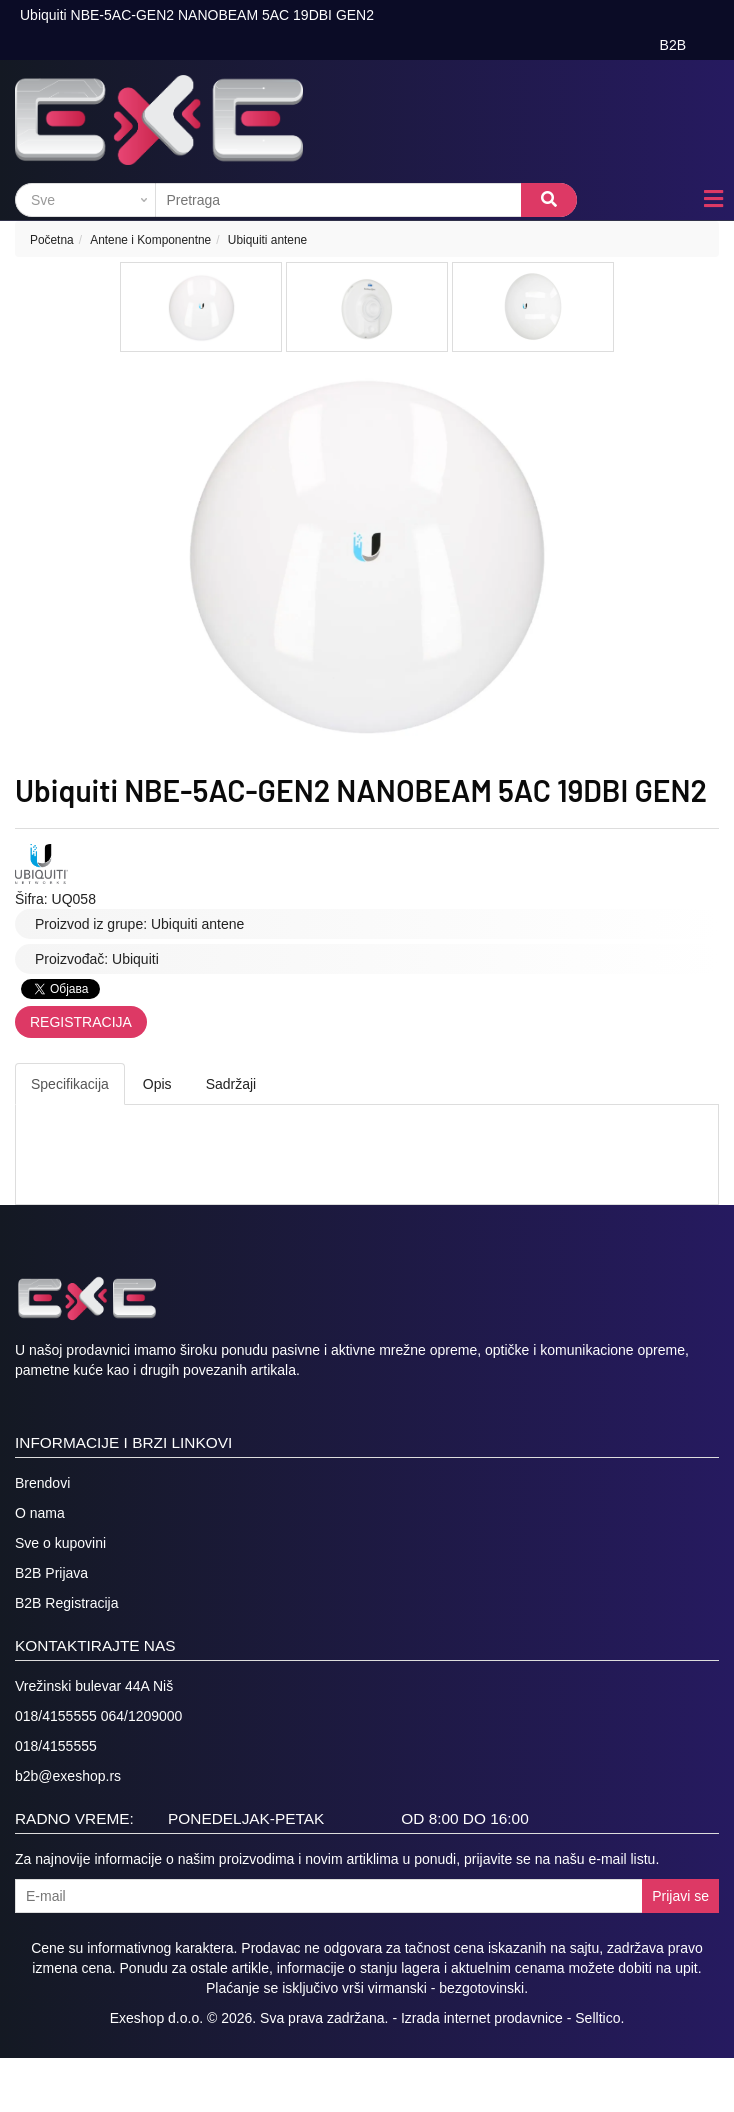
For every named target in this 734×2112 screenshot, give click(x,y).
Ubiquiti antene (267, 240)
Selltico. (599, 2018)
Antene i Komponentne (150, 240)
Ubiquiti (135, 959)
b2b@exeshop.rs (68, 1776)
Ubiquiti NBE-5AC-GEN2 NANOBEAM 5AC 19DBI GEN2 (197, 15)
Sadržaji (231, 1084)
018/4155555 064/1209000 (98, 1716)
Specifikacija (70, 1084)
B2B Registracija (67, 1603)
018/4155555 (56, 1746)
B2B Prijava (51, 1573)
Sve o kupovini (60, 1543)
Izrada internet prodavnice (482, 2018)
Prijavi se (680, 1896)
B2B (673, 45)
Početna (52, 240)
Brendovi (42, 1483)
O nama (40, 1513)
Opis (157, 1084)
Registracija (81, 1022)
